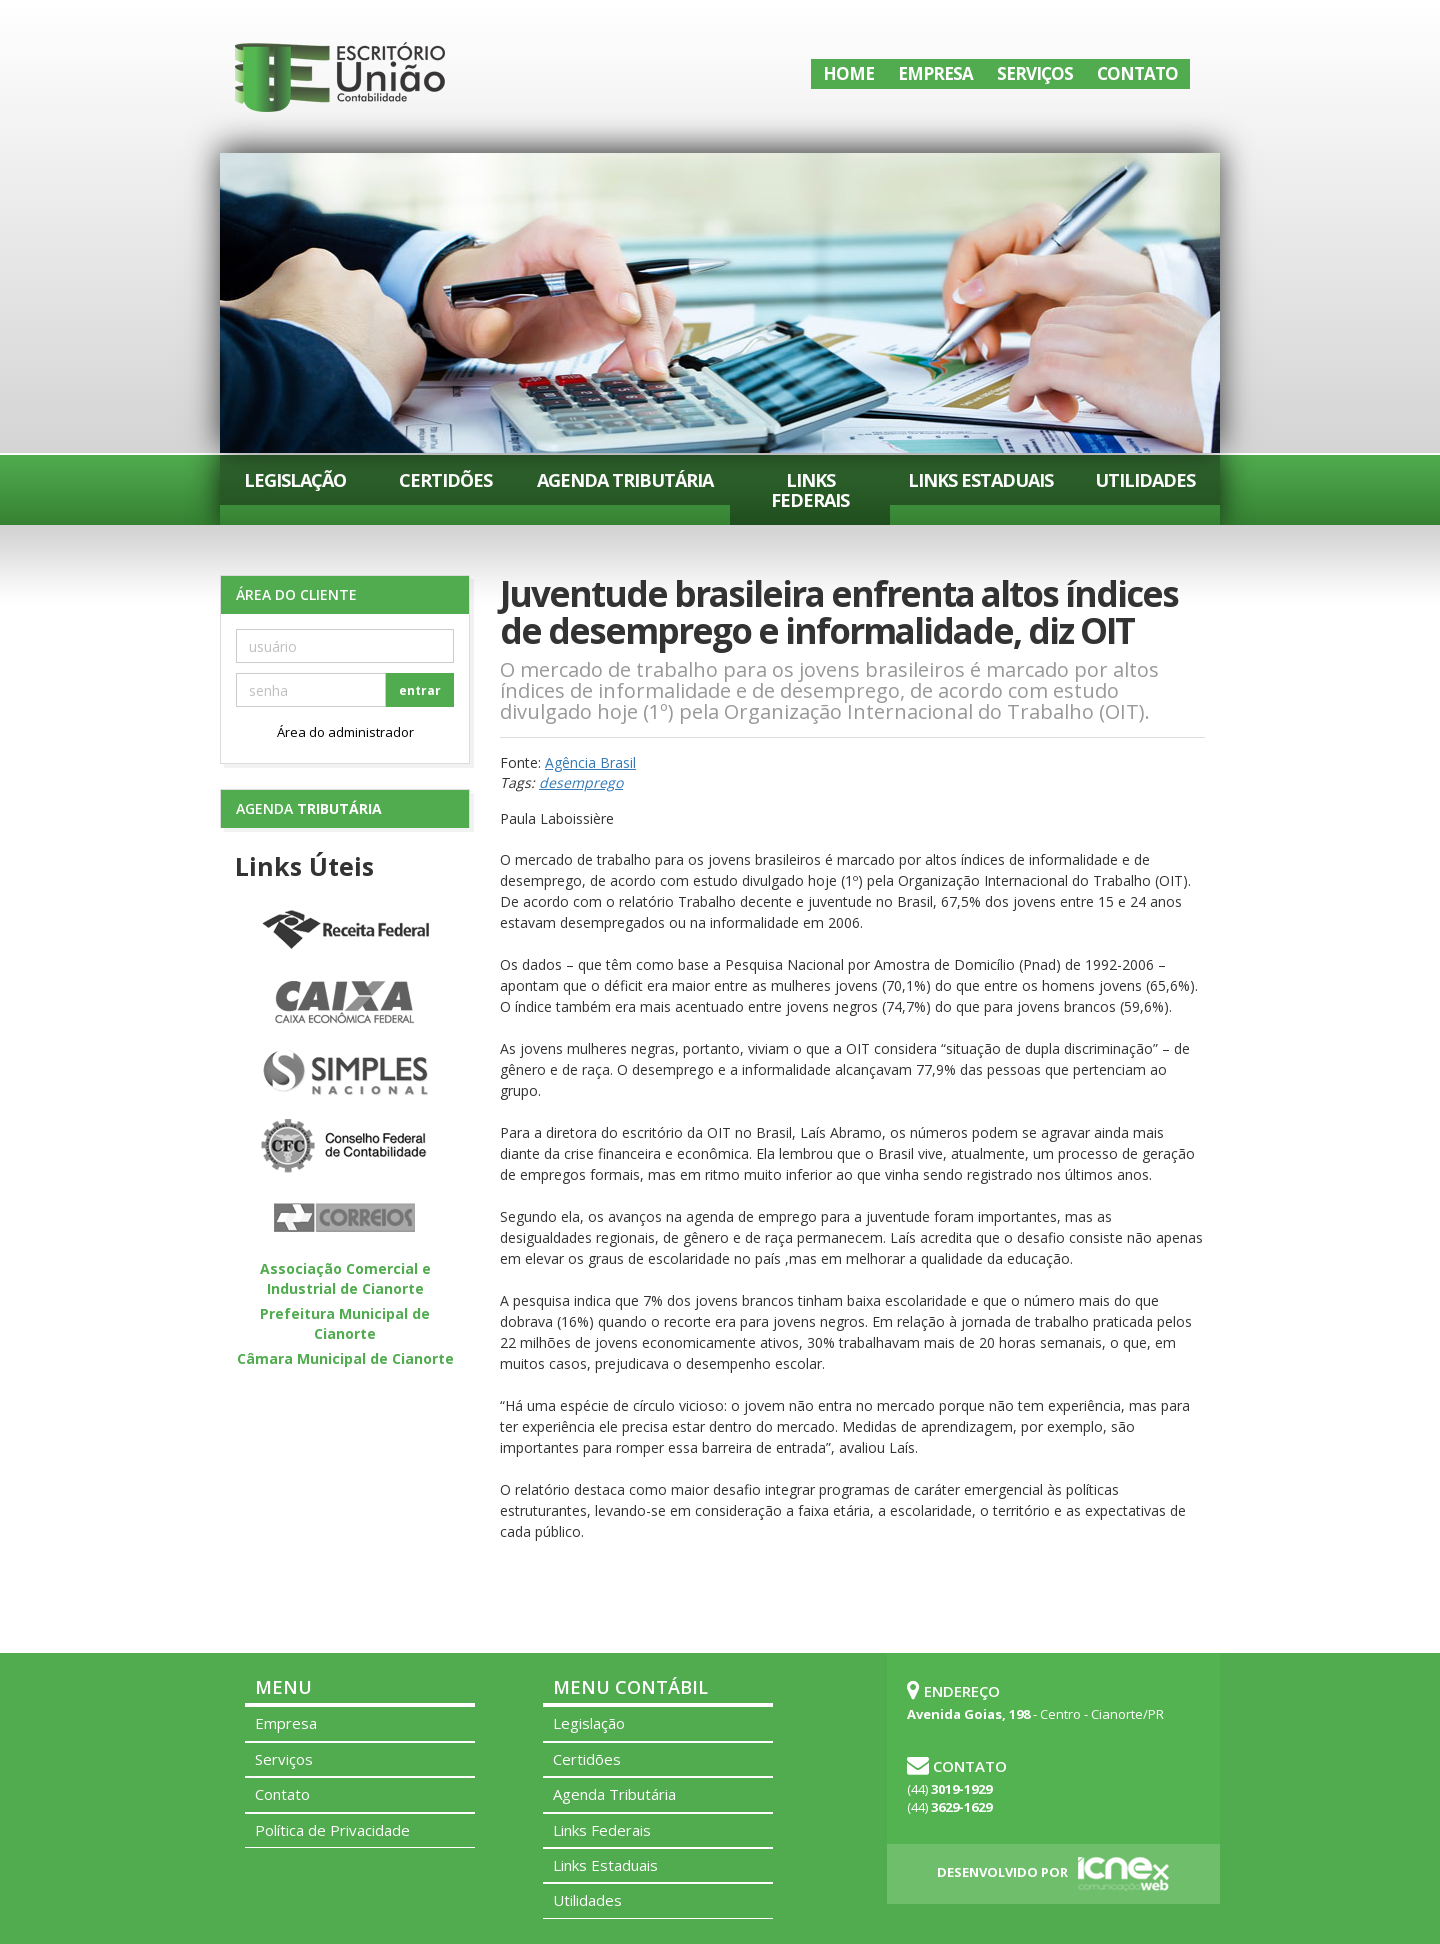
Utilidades (1145, 480)
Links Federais (810, 490)
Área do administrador (345, 732)
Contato (1137, 73)
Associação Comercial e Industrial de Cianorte (345, 1278)
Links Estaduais (980, 480)
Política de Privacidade (332, 1830)
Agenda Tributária (625, 480)
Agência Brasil (590, 762)
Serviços (1035, 73)
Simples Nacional (345, 1075)
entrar (420, 690)
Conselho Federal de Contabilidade (345, 1147)
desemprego (581, 782)
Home (848, 73)
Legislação (295, 480)
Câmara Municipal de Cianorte (345, 1358)
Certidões (445, 480)
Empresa (935, 73)
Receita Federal (345, 931)
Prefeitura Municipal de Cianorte (345, 1323)
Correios (345, 1219)
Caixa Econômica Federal (345, 1003)
